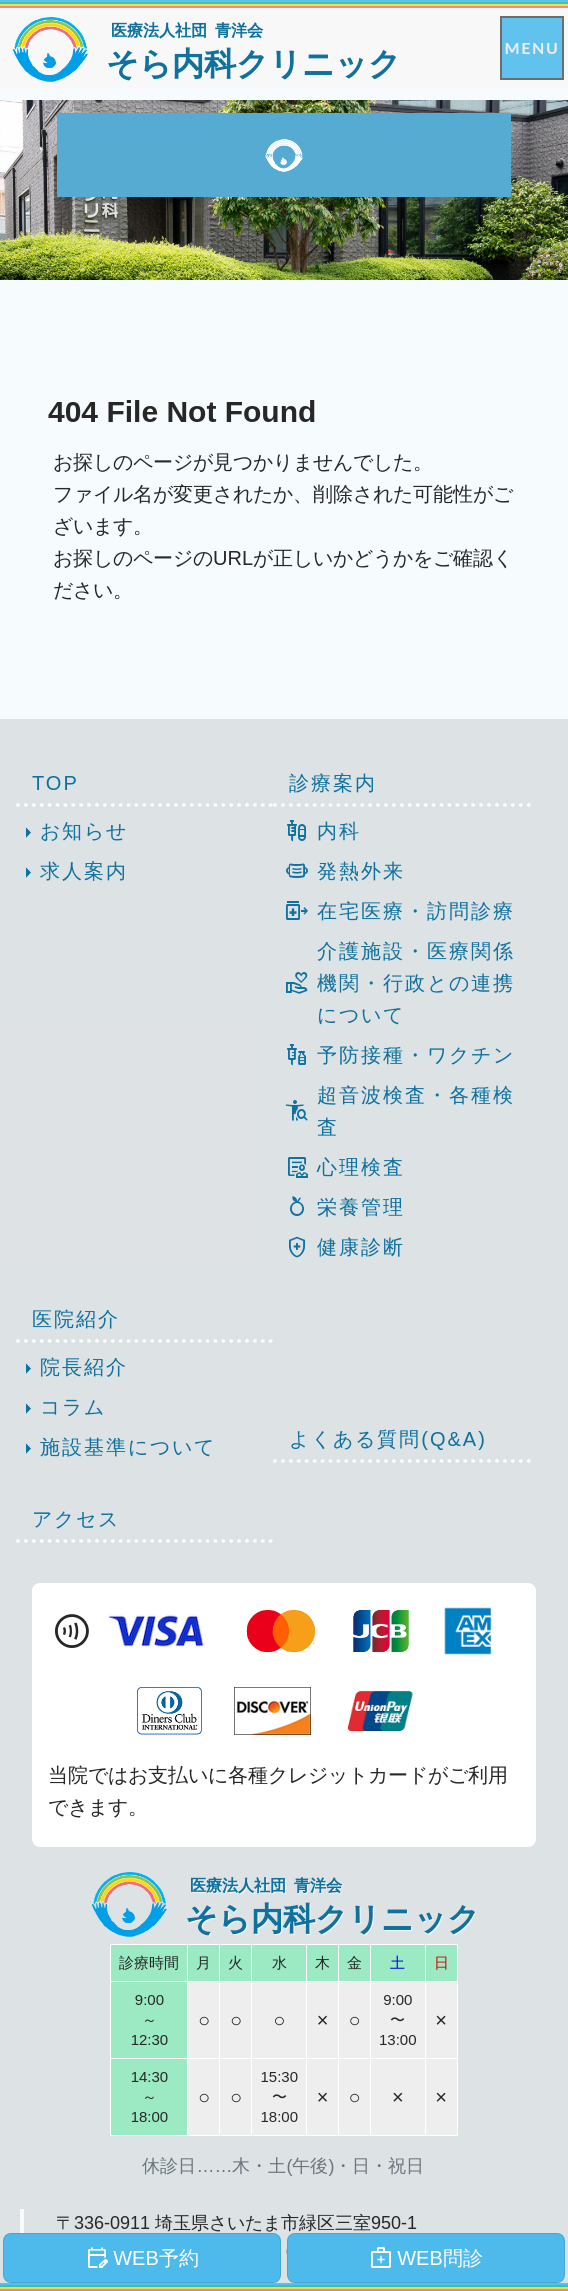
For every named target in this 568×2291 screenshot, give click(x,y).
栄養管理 (338, 1207)
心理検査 (338, 1167)
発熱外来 (338, 871)
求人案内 (72, 873)
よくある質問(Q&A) (388, 1439)
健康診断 (338, 1247)
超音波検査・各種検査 (393, 1111)
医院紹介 (76, 1319)
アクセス (76, 1519)
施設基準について (116, 1449)
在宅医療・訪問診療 (393, 911)
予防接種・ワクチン (393, 1055)
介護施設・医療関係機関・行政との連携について (393, 983)
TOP (55, 783)
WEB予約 (142, 2258)
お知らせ (72, 833)
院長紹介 (72, 1369)
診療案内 (333, 783)
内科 (316, 831)
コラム (61, 1409)
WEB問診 (426, 2258)
